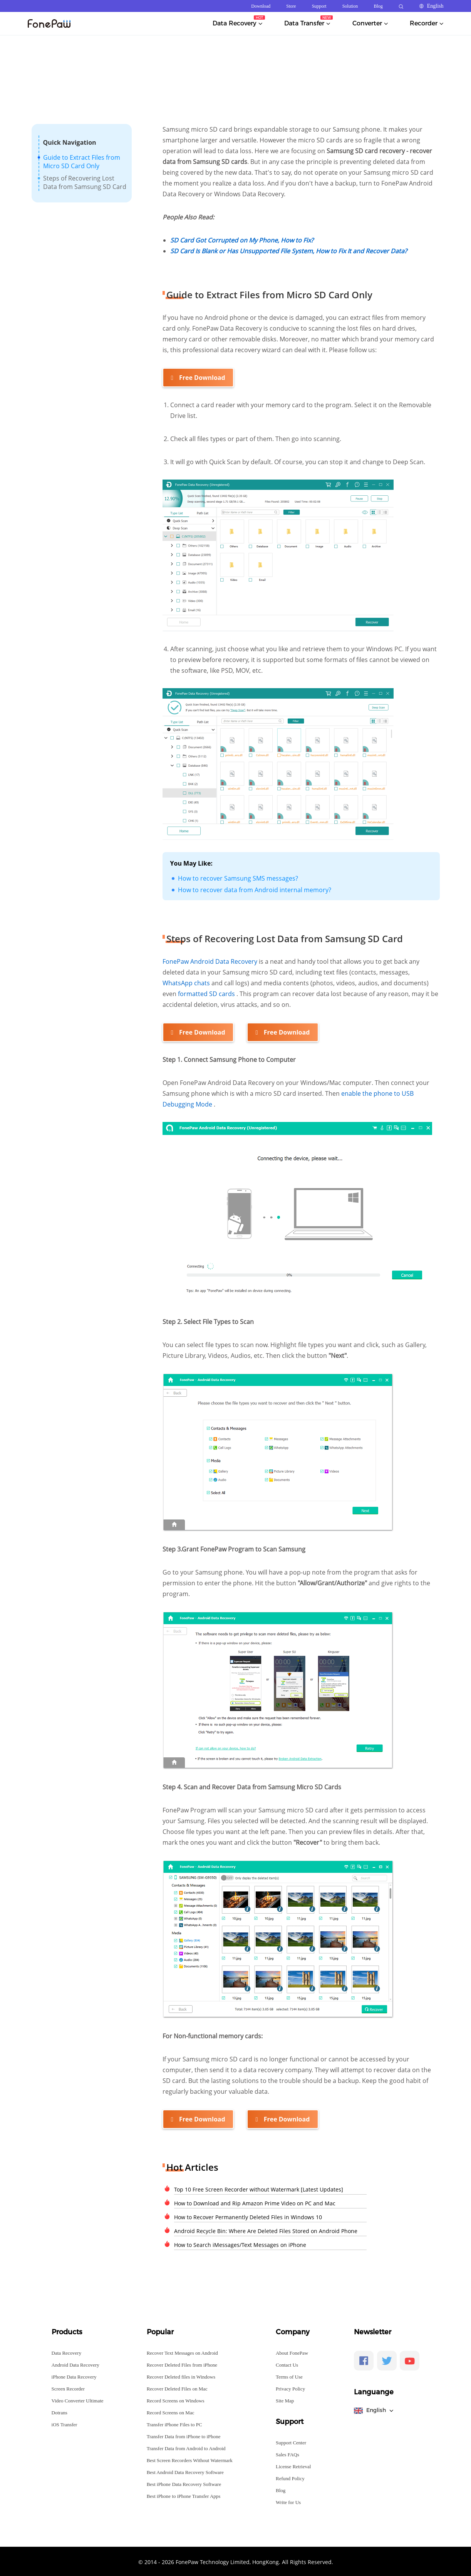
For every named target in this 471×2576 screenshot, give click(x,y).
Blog (378, 6)
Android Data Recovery (75, 2364)
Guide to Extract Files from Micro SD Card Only (81, 161)
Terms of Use (289, 2376)
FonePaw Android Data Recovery (211, 961)
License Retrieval (293, 2465)
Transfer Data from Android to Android (186, 2447)
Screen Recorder (68, 2387)
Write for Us (288, 2501)
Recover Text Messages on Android (182, 2352)
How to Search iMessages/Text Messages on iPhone (240, 2243)
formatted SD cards (207, 993)
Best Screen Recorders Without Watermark (190, 2459)
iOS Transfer (64, 2423)
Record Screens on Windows (175, 2399)
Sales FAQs (287, 2453)
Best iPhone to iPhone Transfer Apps (184, 2495)
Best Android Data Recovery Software (185, 2471)
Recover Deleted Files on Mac (177, 2387)
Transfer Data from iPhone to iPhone (184, 2435)
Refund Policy (290, 2477)
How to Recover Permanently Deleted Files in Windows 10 (248, 2216)
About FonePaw (292, 2352)
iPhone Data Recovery (74, 2376)
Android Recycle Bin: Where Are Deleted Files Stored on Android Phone (265, 2229)
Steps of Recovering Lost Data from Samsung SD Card (84, 182)
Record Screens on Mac (170, 2411)
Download (260, 6)
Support (319, 6)
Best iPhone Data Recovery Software (184, 2483)
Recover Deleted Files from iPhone (182, 2364)
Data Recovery (67, 2352)
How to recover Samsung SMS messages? (238, 878)
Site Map (285, 2399)
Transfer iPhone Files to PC (174, 2423)
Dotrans (59, 2411)
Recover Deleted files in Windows (181, 2376)
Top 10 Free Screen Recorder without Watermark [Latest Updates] (258, 2188)
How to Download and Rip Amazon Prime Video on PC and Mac (254, 2202)
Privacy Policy (290, 2387)
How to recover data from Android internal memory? (254, 889)
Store (291, 6)
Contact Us (287, 2364)
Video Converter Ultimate (78, 2399)
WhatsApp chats (187, 982)
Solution (350, 6)
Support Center (291, 2441)
